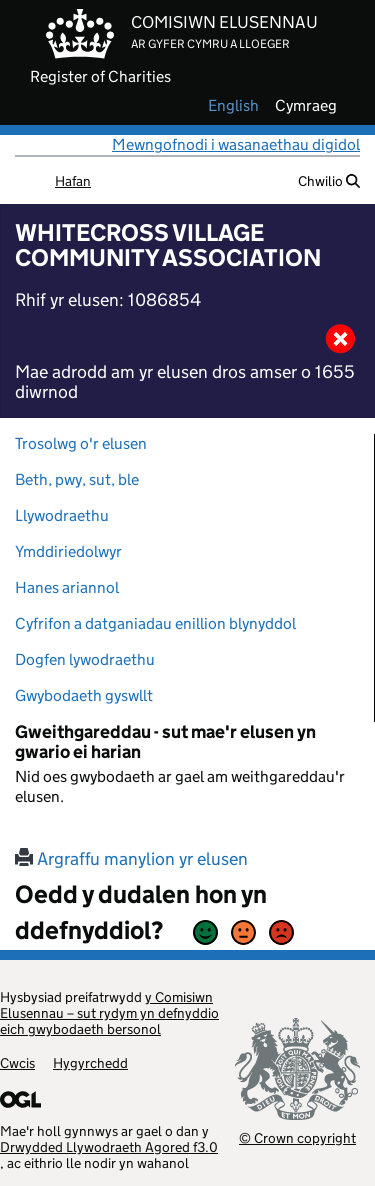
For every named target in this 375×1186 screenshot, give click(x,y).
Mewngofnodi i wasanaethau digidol (236, 144)
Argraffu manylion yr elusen (131, 859)
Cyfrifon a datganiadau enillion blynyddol (155, 623)
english (233, 106)
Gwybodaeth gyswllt (84, 695)
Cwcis (17, 1063)
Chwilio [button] (329, 181)
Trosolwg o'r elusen (81, 443)
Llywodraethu (62, 515)
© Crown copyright (297, 1137)
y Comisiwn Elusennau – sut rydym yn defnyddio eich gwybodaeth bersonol (109, 1013)
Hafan (73, 181)
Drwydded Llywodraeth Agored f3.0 (109, 1147)
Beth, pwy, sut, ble (77, 479)
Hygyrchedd (90, 1063)
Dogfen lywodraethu (85, 659)
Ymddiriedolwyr (68, 551)
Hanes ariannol (67, 587)
